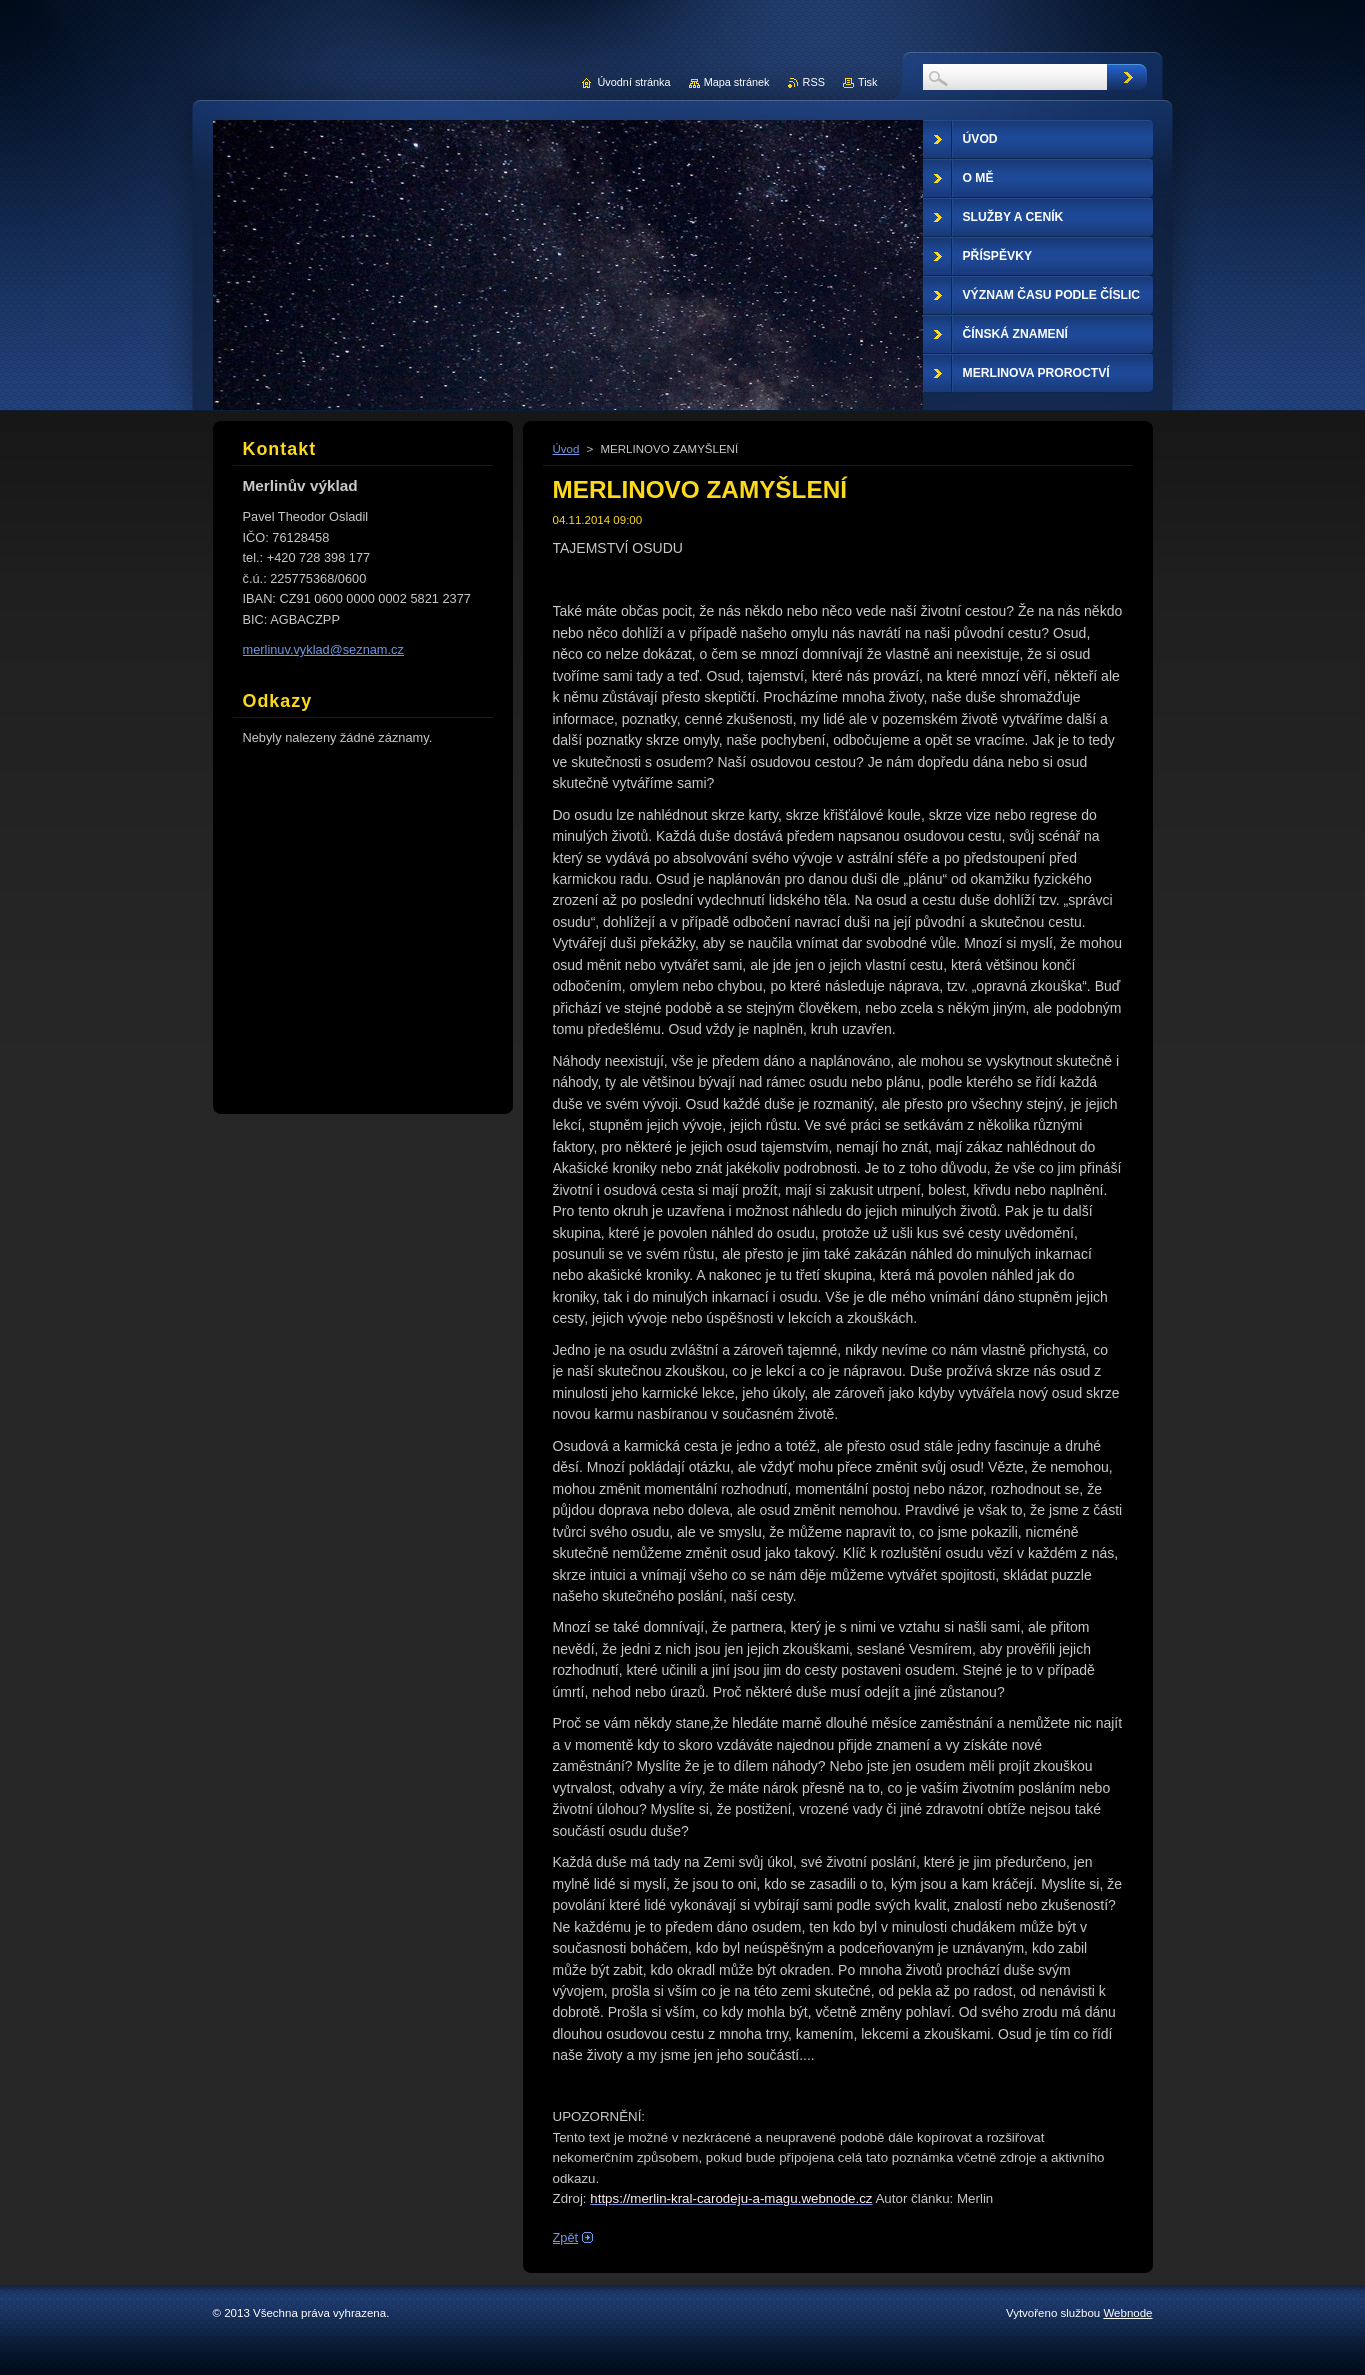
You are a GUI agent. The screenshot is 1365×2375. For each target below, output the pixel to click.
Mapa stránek (737, 82)
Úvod (566, 449)
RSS (814, 82)
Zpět (566, 2237)
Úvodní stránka (633, 82)
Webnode (1127, 2313)
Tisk (868, 82)
